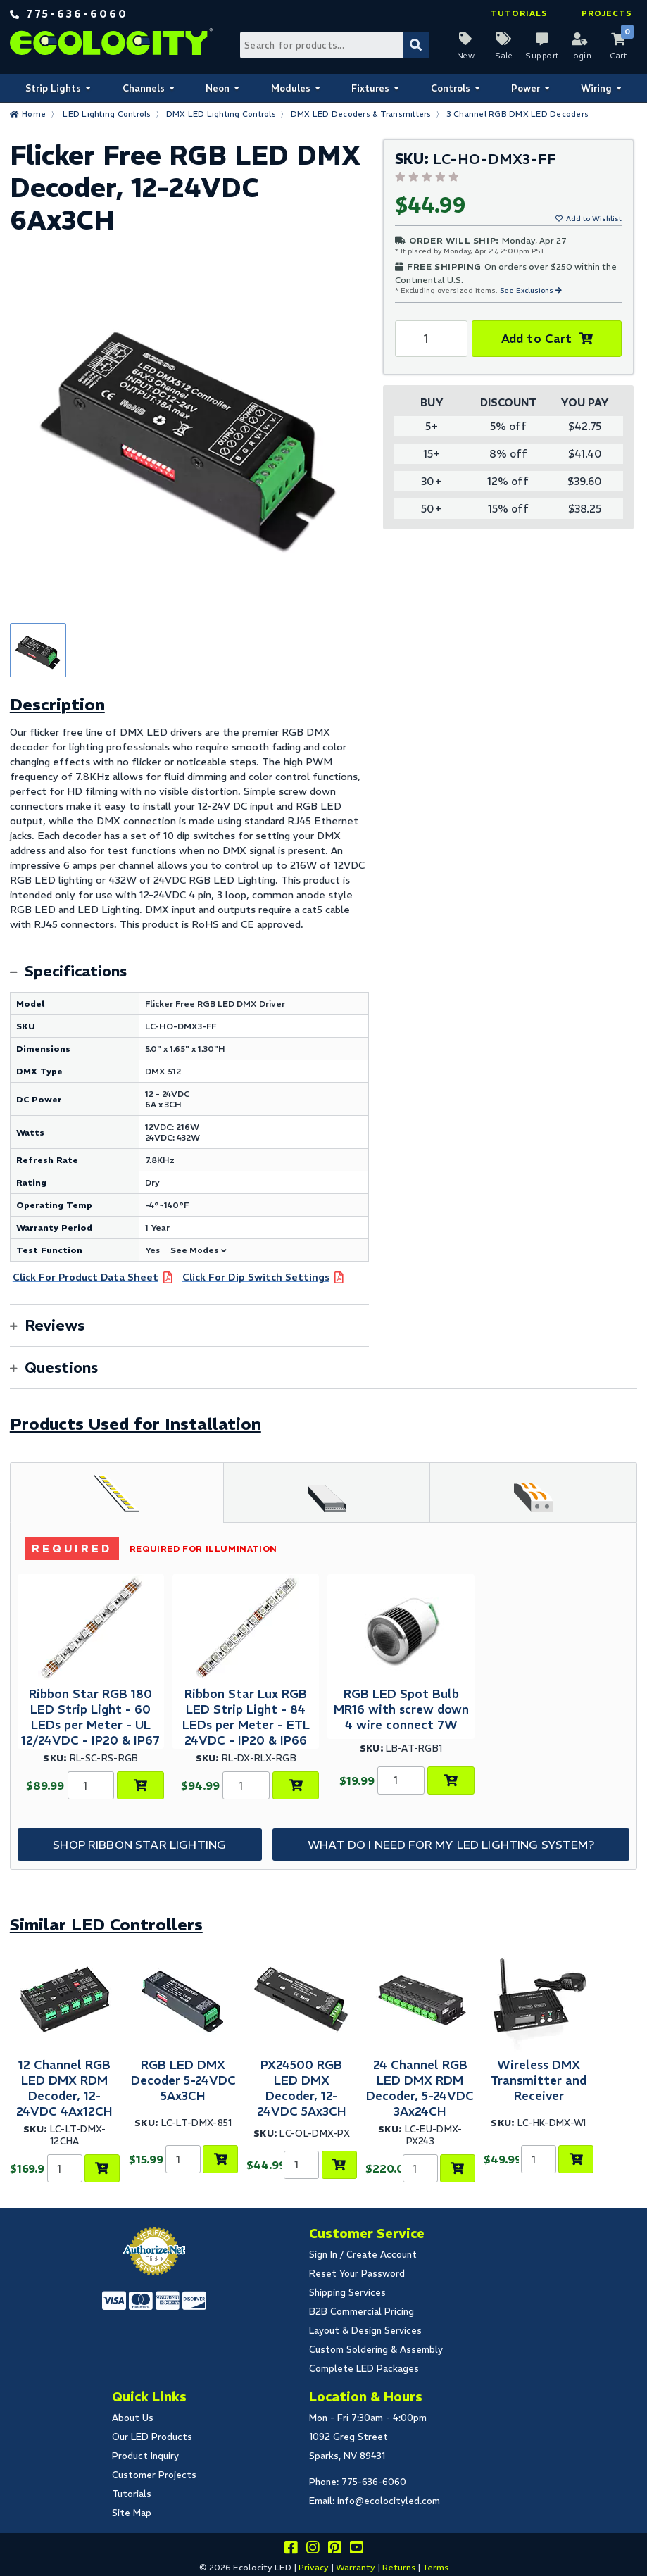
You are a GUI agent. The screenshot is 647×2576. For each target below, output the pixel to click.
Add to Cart (536, 338)
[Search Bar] (334, 45)
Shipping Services (347, 2293)
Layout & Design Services (365, 2331)
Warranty (355, 2567)
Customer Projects (154, 2475)
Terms (435, 2567)
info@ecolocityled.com (388, 2501)
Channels (144, 88)
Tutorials (519, 13)
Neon (218, 88)
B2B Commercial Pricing (361, 2312)
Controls (450, 88)
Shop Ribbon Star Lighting (139, 1844)
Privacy (314, 2567)
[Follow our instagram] (312, 2549)
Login (580, 56)
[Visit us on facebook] (291, 2549)
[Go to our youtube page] (356, 2549)
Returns (398, 2567)
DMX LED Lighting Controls (221, 114)
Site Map (131, 2513)
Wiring (596, 88)
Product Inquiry (145, 2456)
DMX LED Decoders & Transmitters (361, 114)
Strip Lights (53, 88)
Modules (290, 88)
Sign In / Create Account (363, 2255)
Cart (618, 56)
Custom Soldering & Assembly (376, 2350)
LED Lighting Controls (107, 114)
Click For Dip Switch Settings (255, 1277)
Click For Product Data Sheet (85, 1277)
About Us (132, 2418)
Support (542, 56)
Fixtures (370, 88)
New (466, 56)
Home (34, 114)
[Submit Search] (416, 45)
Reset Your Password (357, 2274)
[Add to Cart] (451, 1780)
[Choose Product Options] (140, 1785)
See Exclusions (527, 290)
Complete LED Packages (364, 2369)
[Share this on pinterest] (334, 2549)
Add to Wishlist (594, 218)
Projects (607, 13)
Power (525, 88)
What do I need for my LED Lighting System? (451, 1844)
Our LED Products (152, 2437)
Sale (504, 56)
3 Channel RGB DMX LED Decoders (517, 114)
